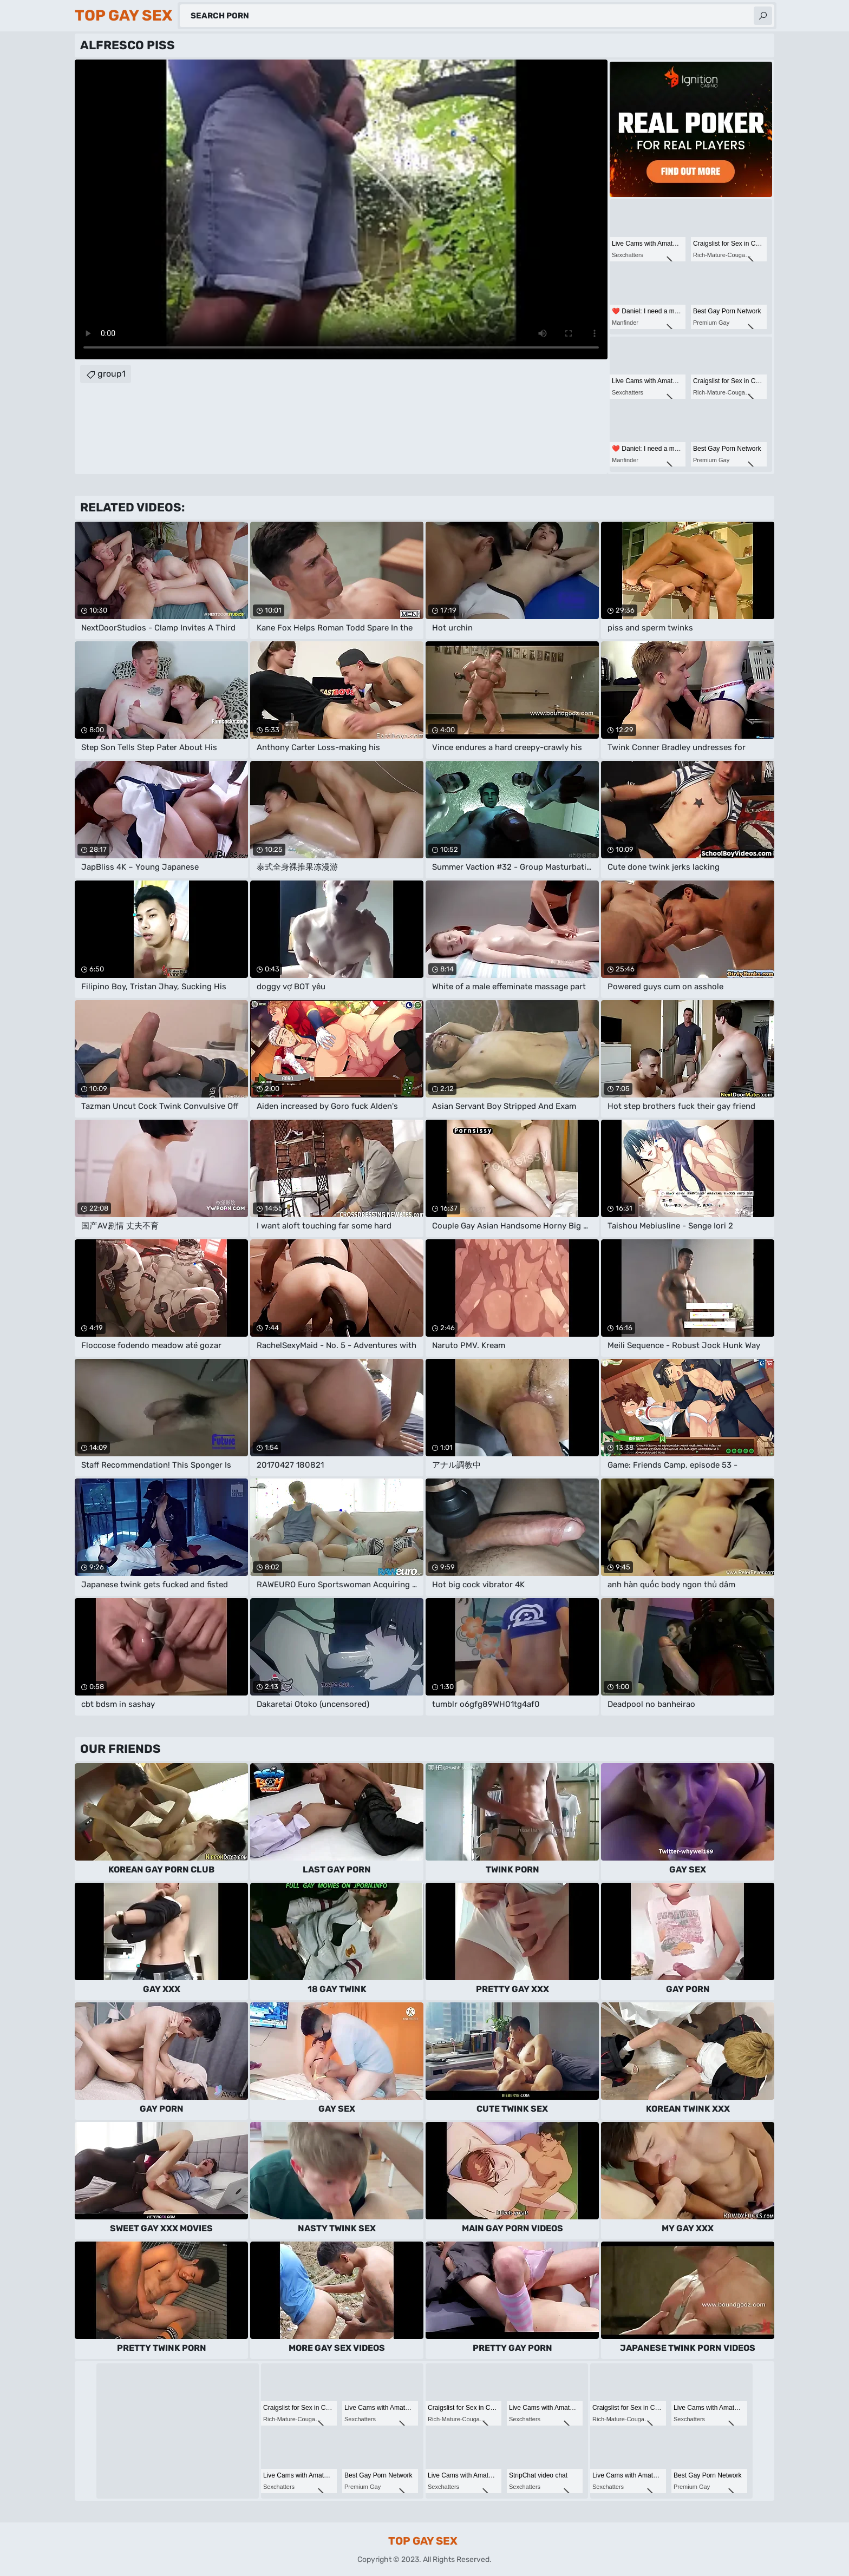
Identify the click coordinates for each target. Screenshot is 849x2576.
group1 (111, 374)
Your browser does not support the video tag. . (341, 209)
